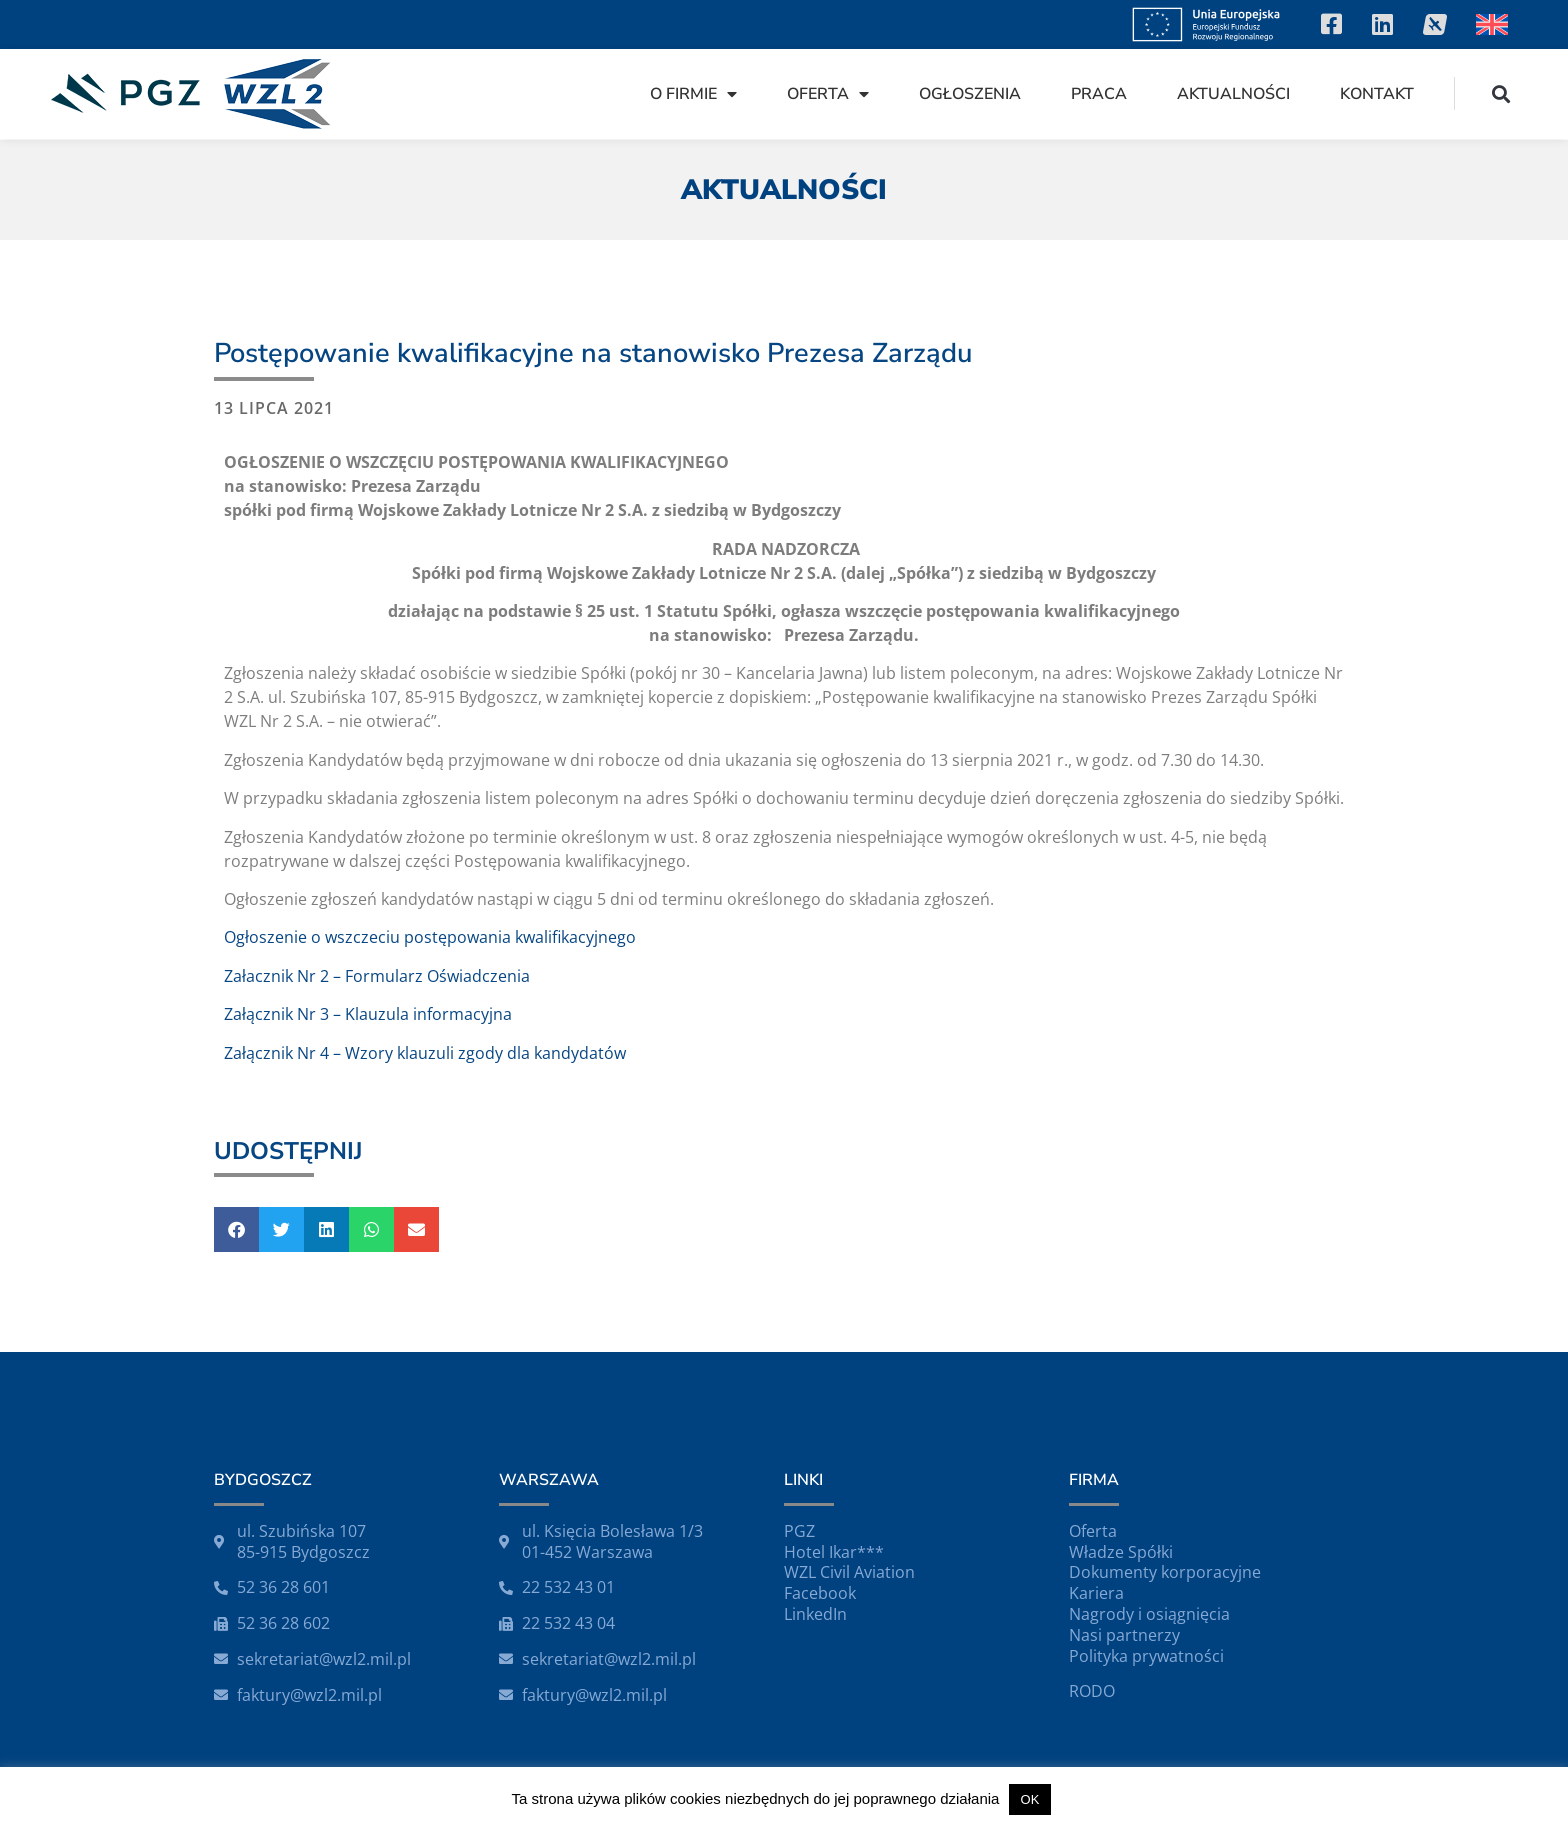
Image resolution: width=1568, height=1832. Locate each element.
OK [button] (1030, 1799)
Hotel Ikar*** (834, 1552)
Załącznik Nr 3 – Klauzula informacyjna (368, 1014)
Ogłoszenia (970, 94)
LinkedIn (815, 1614)
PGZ (799, 1531)
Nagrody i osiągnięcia (1149, 1614)
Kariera (1096, 1593)
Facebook (820, 1593)
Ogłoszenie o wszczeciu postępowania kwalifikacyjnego (430, 937)
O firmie (693, 94)
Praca (1099, 94)
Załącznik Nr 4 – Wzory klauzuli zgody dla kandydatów (425, 1053)
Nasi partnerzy (1124, 1635)
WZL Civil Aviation (849, 1572)
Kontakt (1377, 94)
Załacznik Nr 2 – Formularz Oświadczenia (377, 976)
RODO (1092, 1691)
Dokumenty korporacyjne (1165, 1572)
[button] (1501, 93)
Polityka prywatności (1146, 1656)
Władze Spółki (1121, 1552)
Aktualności (1233, 94)
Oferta (828, 94)
